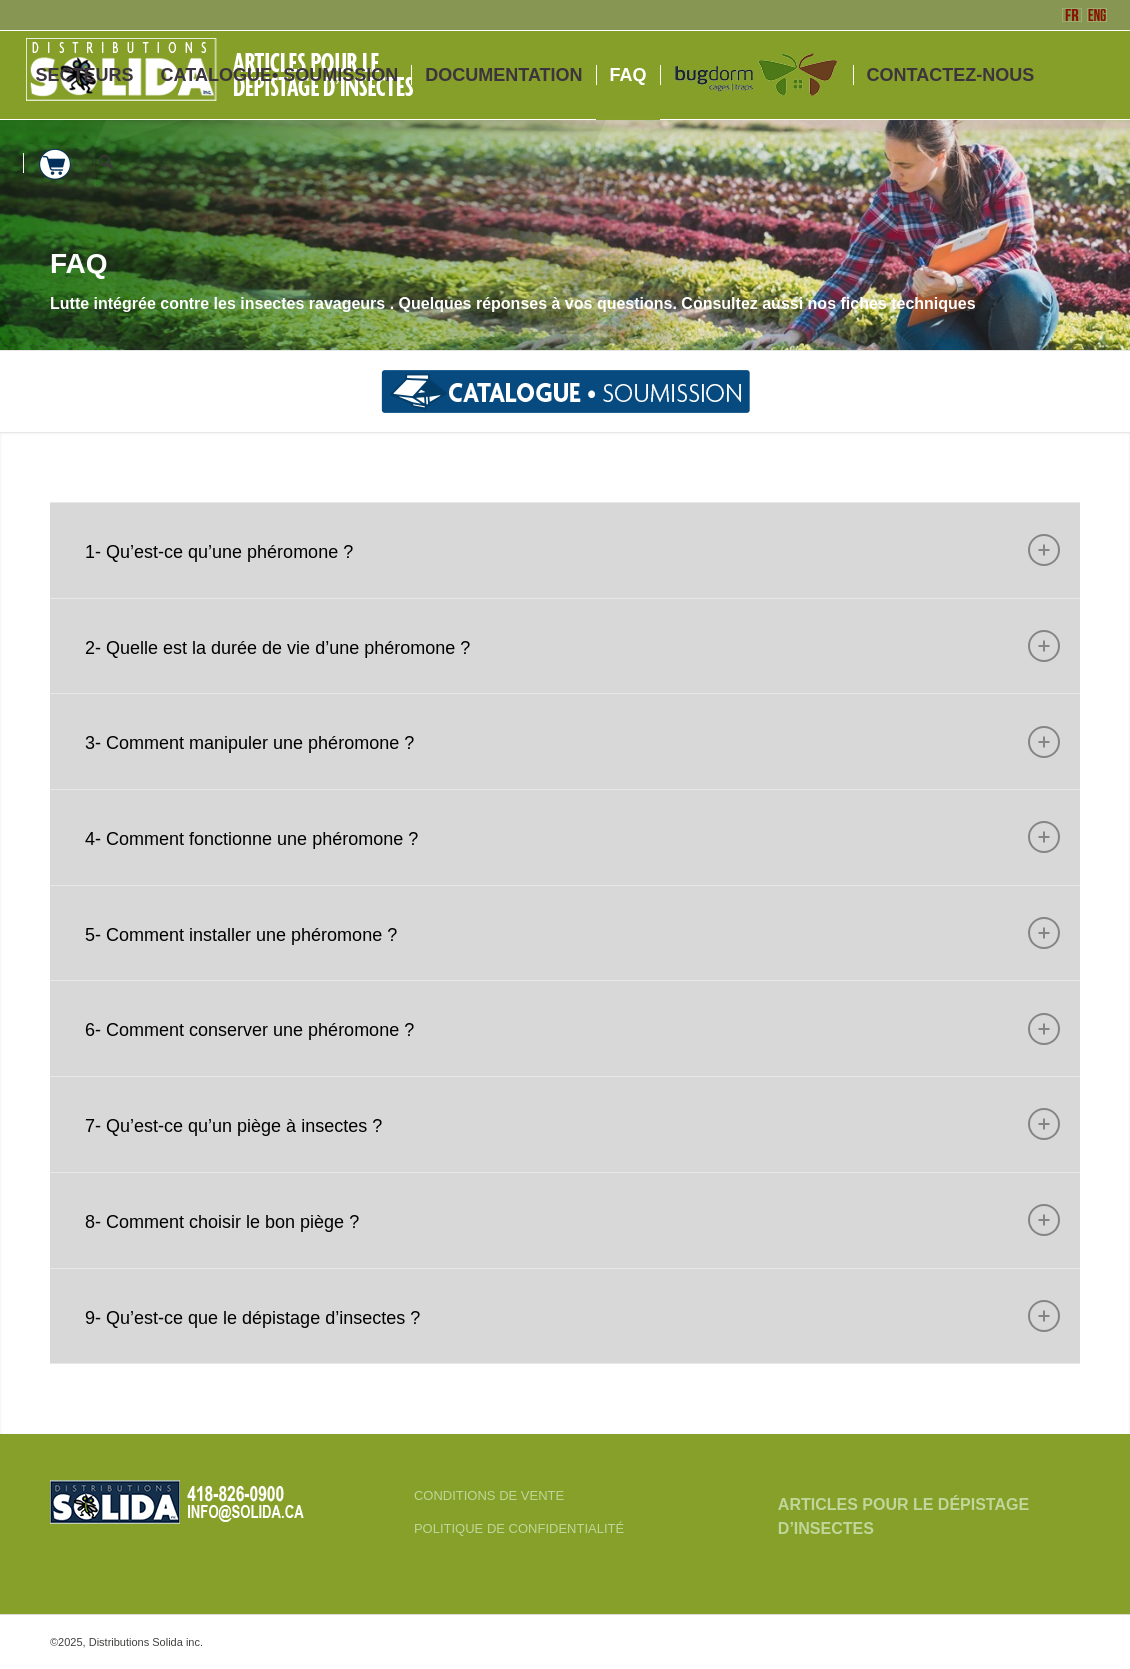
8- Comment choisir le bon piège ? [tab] (572, 1220)
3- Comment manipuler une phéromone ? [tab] (572, 742)
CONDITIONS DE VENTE (489, 1495)
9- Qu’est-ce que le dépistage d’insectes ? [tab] (572, 1316)
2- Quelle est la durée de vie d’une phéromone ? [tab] (572, 646)
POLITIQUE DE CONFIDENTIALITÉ (519, 1528)
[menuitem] (85, 75)
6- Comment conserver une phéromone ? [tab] (572, 1029)
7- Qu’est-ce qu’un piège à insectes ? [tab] (572, 1124)
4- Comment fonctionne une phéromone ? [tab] (572, 837)
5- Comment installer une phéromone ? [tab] (572, 933)
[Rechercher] (106, 163)
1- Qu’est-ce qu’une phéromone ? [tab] (572, 550)
